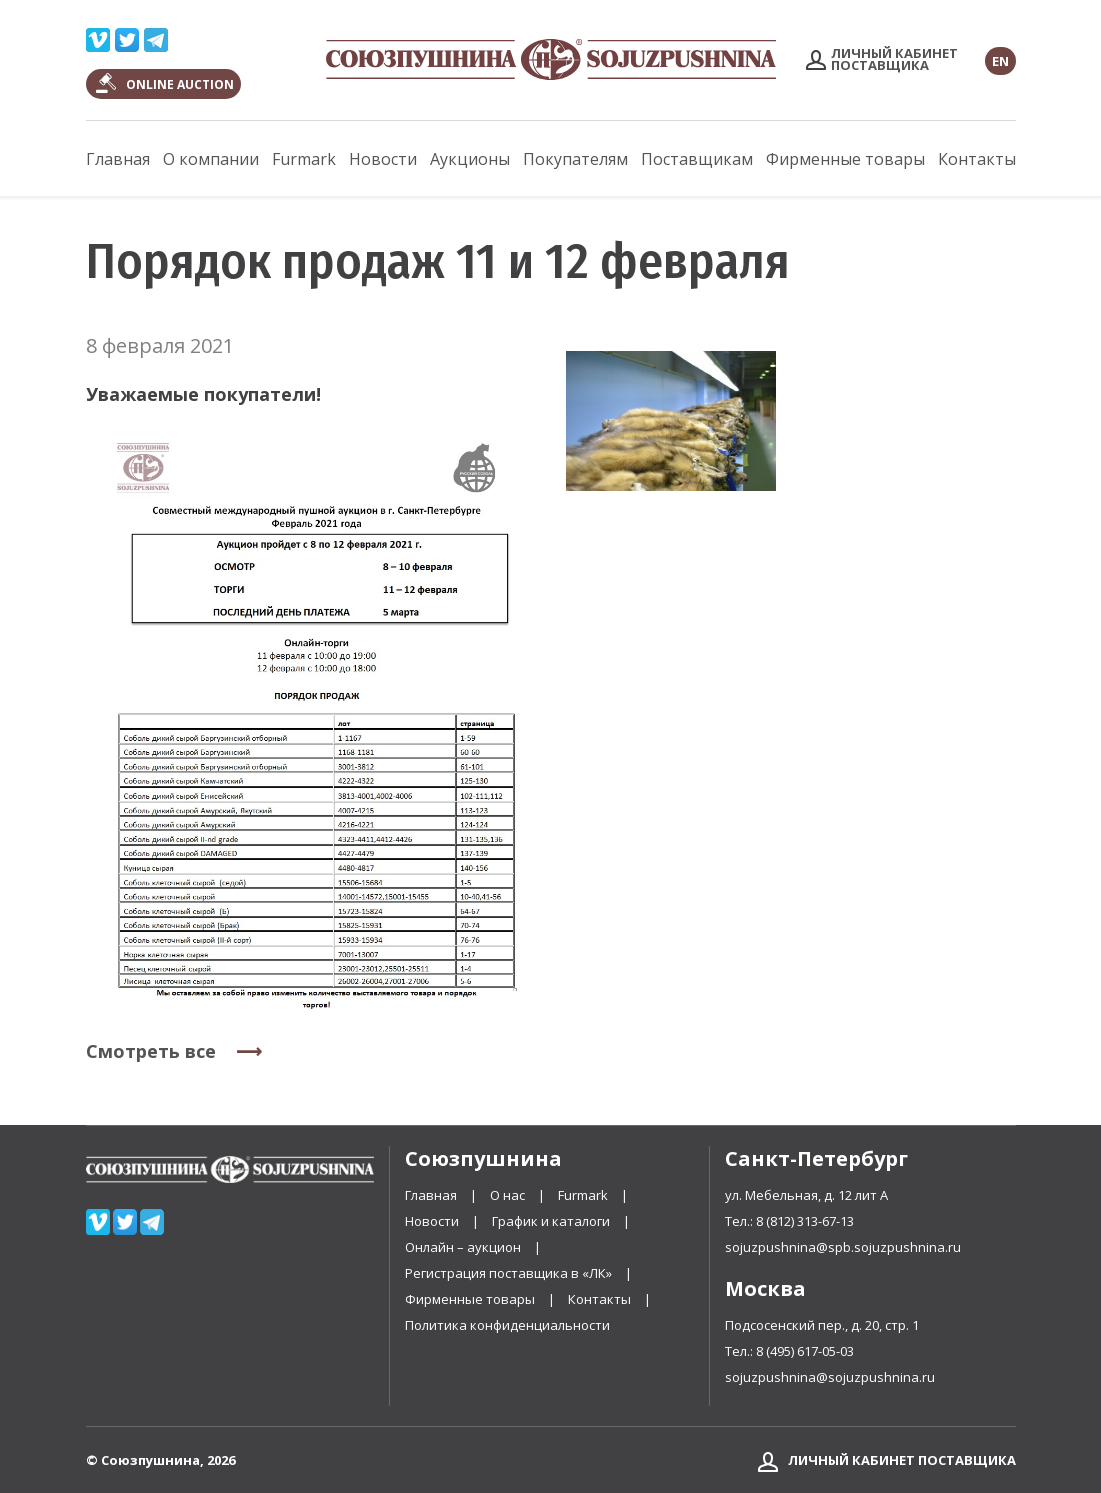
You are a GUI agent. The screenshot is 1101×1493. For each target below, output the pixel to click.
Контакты (977, 159)
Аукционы (470, 159)
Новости (383, 159)
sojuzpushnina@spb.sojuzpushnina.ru (843, 1247)
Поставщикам (697, 159)
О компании (211, 159)
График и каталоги (551, 1221)
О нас (507, 1195)
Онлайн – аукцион (464, 1247)
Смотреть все (151, 1051)
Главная (118, 159)
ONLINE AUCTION (180, 84)
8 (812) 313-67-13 (805, 1221)
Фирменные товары (845, 159)
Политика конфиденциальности (507, 1325)
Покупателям (575, 159)
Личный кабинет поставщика (902, 1460)
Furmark (304, 159)
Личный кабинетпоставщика (894, 59)
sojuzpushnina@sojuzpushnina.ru (830, 1377)
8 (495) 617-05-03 (805, 1351)
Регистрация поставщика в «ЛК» (510, 1273)
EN (1000, 61)
